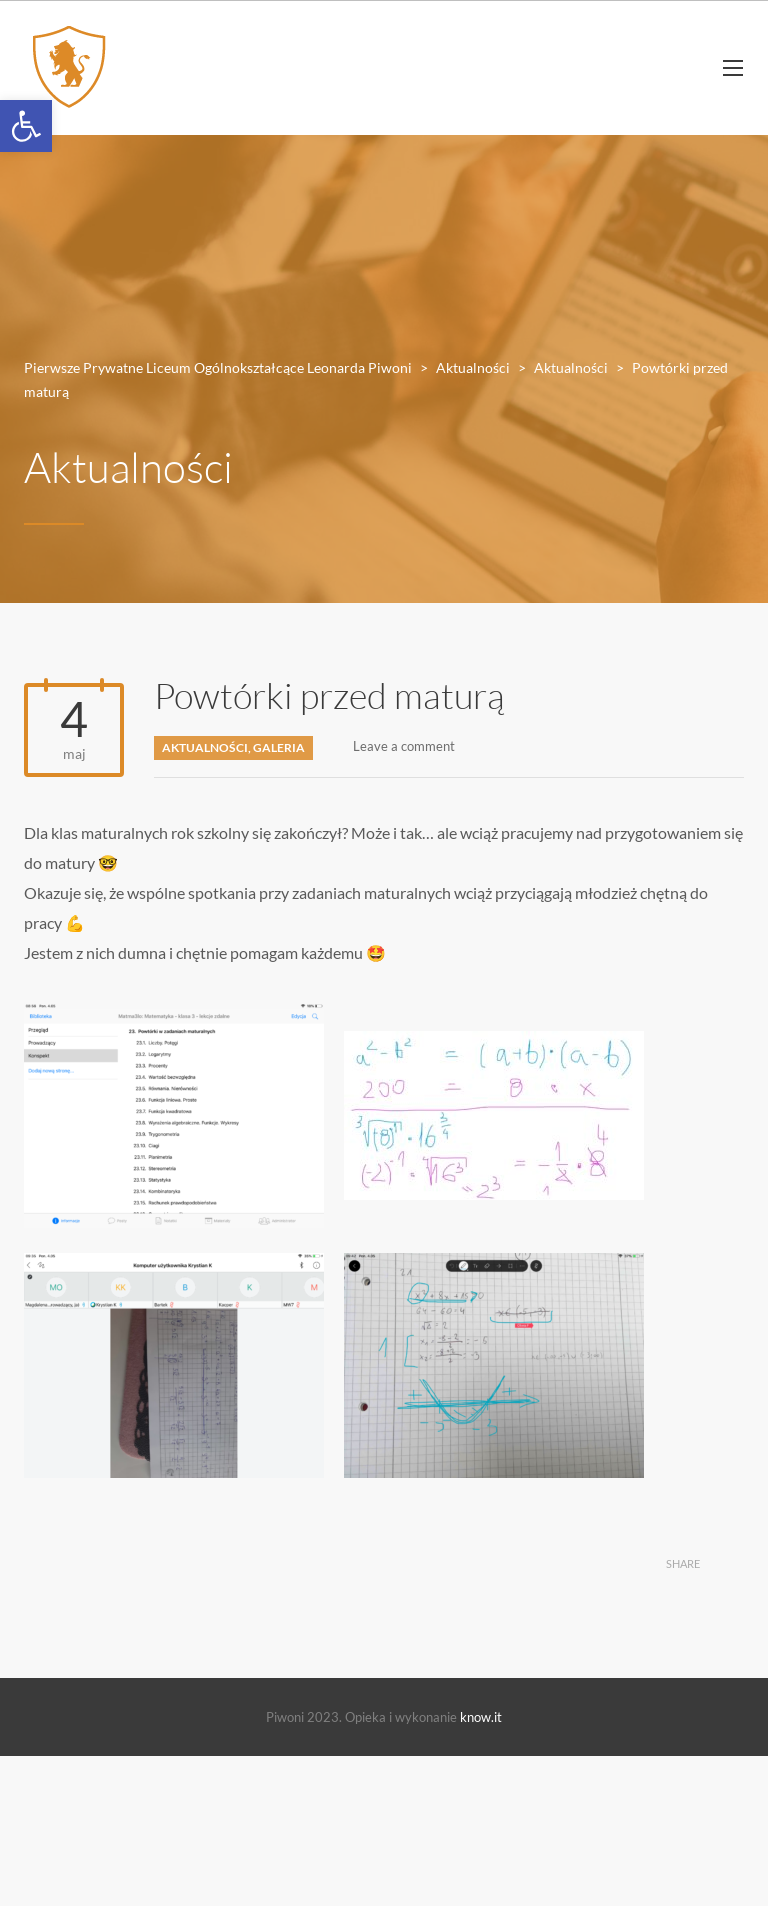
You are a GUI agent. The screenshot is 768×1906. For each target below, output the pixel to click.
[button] (26, 126)
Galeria (279, 747)
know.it (481, 1717)
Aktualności (205, 747)
